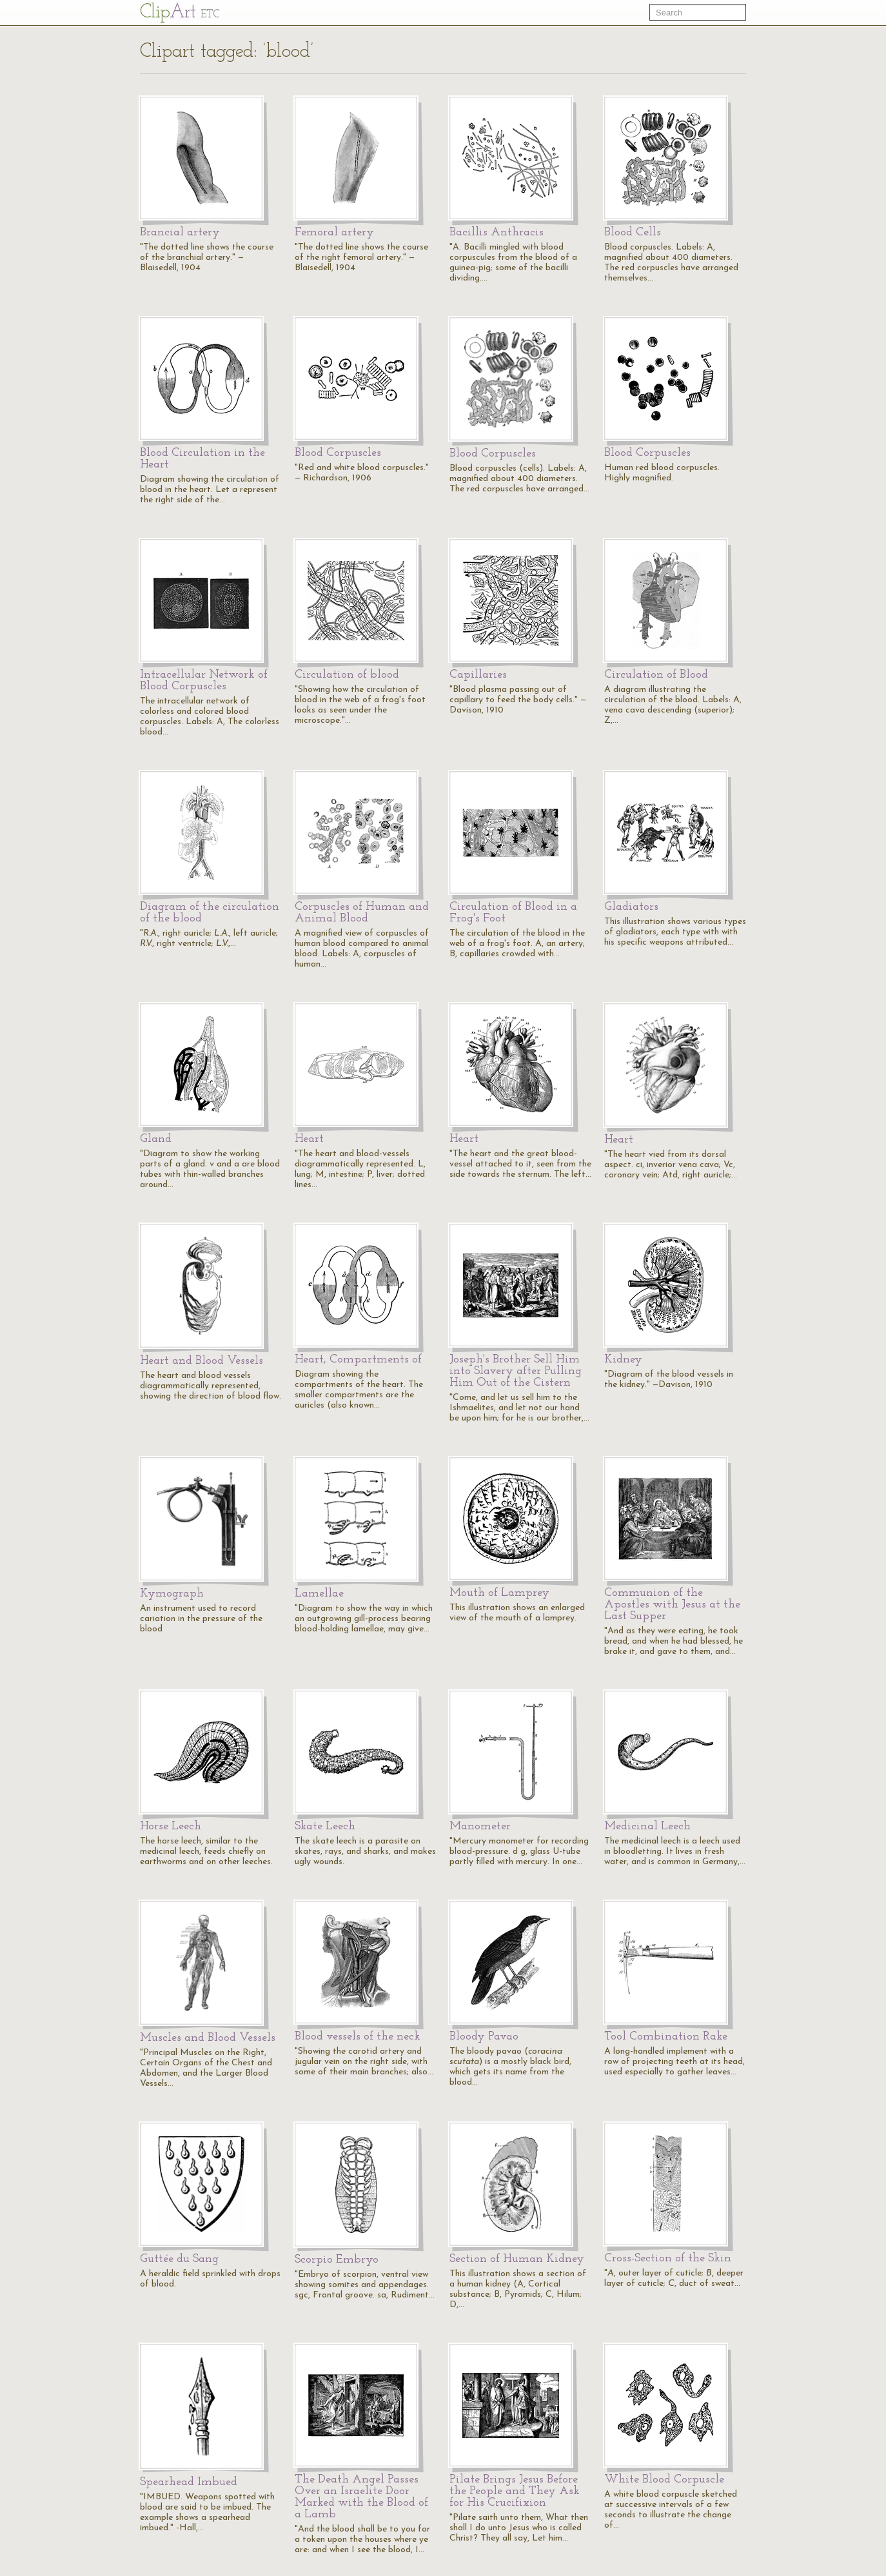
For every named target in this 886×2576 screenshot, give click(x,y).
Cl (179, 13)
